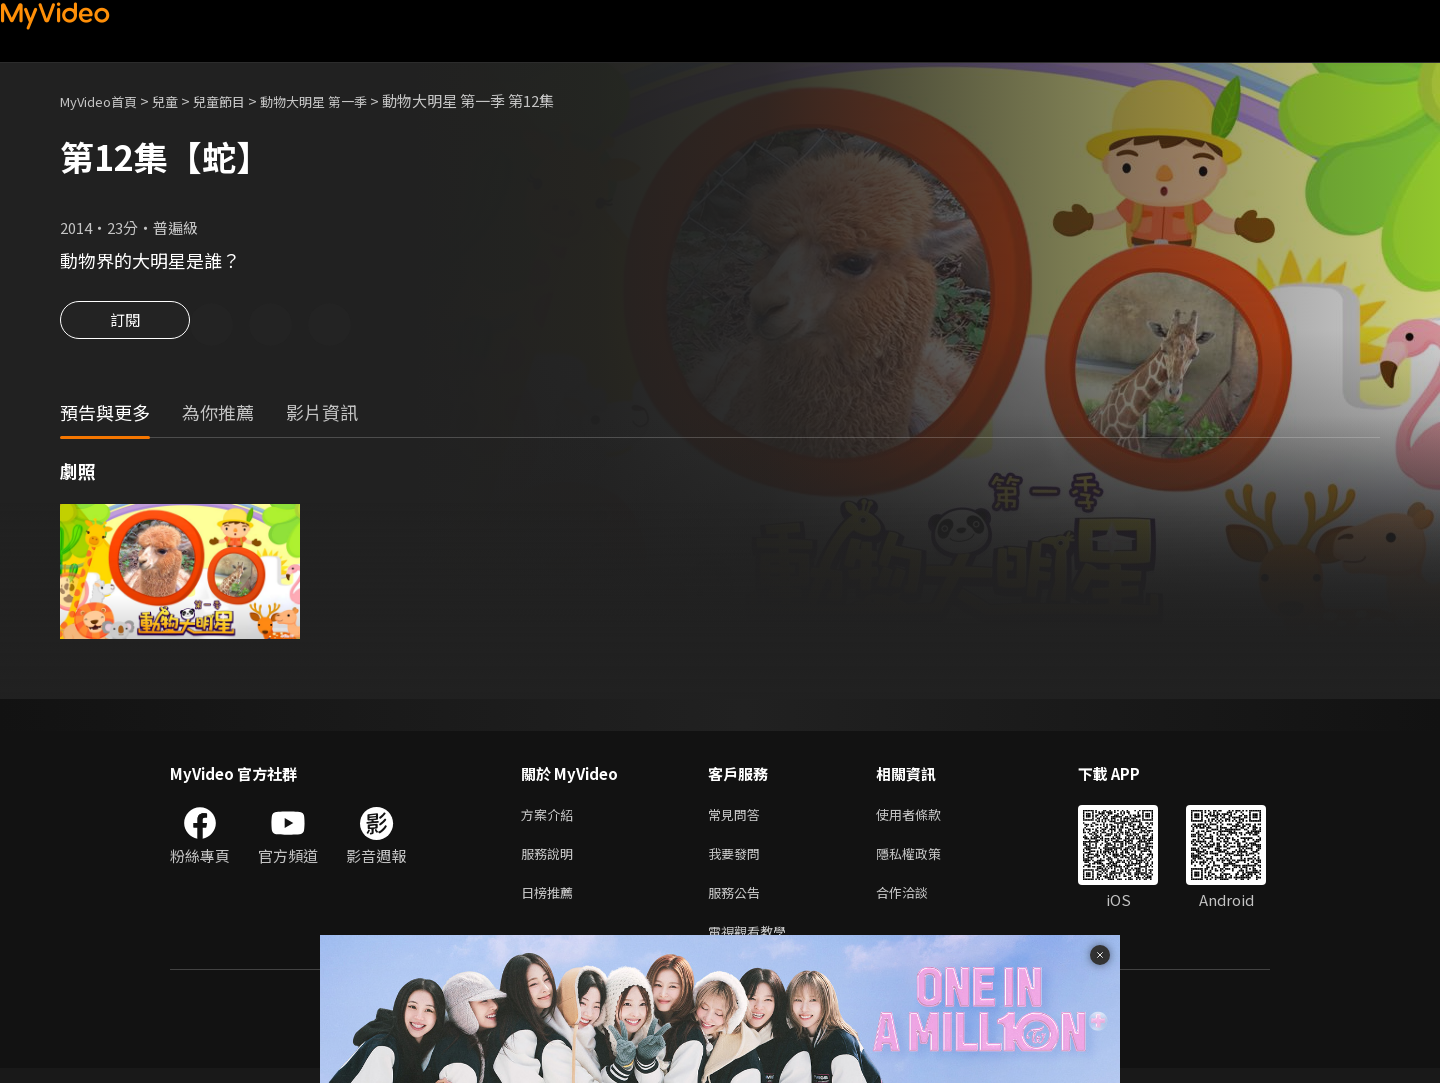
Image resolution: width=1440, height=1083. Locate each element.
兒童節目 (241, 100)
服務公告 (738, 902)
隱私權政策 (925, 860)
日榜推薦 (551, 902)
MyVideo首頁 (105, 100)
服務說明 (551, 860)
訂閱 (125, 326)
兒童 (181, 100)
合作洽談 (918, 902)
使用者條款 (925, 818)
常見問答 (738, 818)
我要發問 (738, 860)
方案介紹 (551, 818)
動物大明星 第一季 (347, 100)
